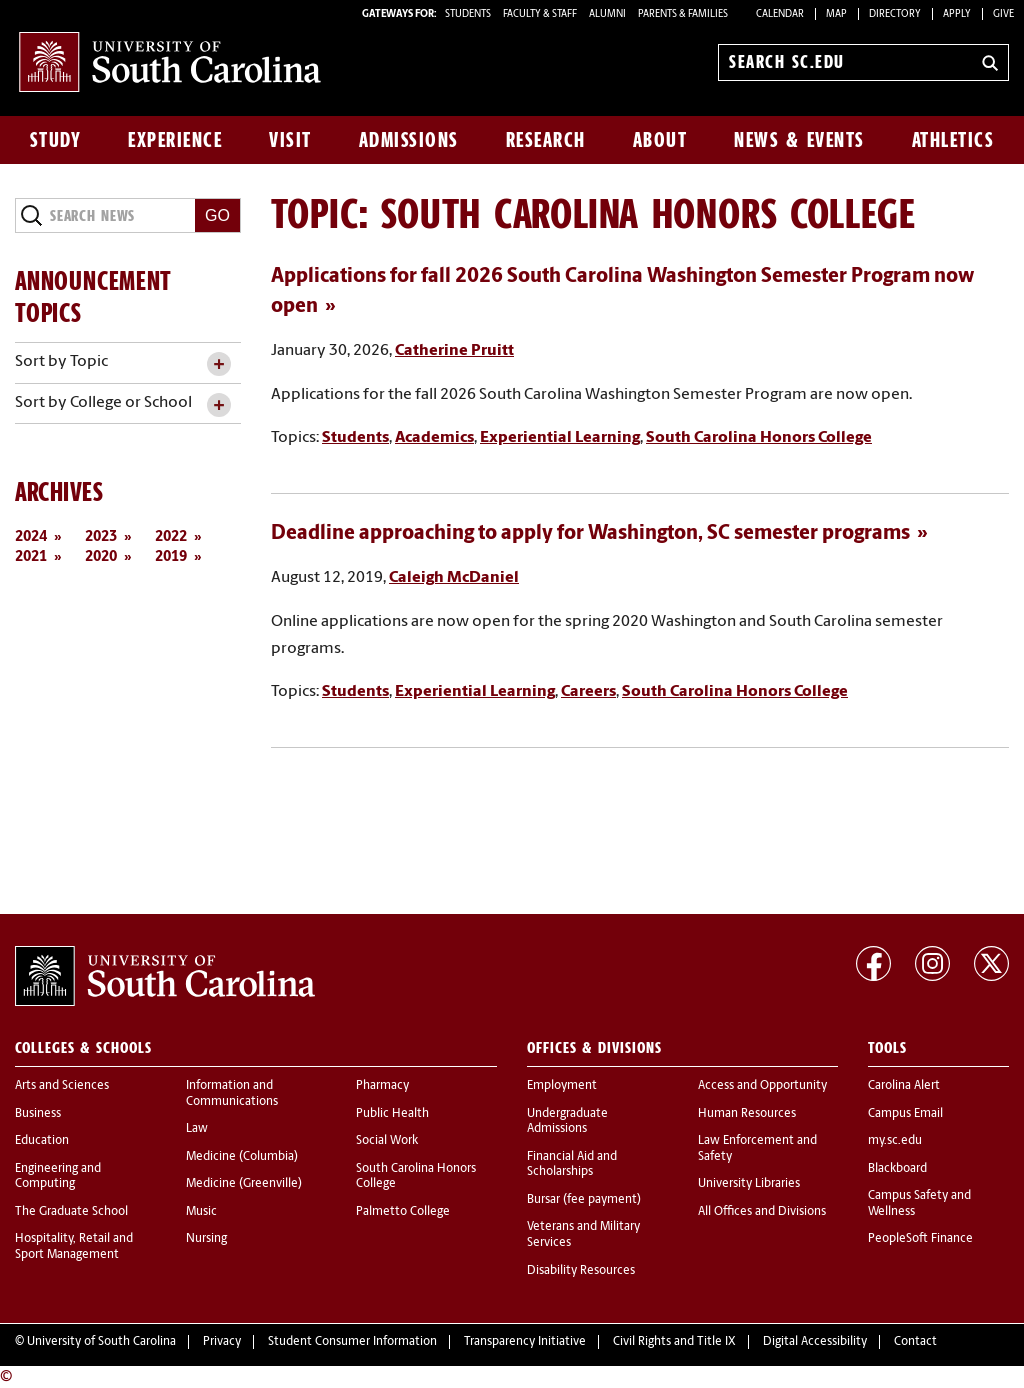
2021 (31, 557)
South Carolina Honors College (759, 438)
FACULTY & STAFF (540, 14)
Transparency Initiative (525, 1342)
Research (546, 140)
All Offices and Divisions (762, 1212)
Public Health (392, 1114)
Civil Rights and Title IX (674, 1342)
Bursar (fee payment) (584, 1200)
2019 (171, 557)
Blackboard (897, 1169)
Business (38, 1114)
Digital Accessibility (815, 1342)
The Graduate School (71, 1212)
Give (1003, 14)
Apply (957, 14)
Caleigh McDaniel (454, 578)
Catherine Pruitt (454, 351)
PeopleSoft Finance (920, 1239)
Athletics (953, 140)
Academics (434, 438)
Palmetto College (403, 1212)
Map (836, 14)
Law (197, 1129)
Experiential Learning (560, 438)
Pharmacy (382, 1086)
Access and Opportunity (762, 1086)
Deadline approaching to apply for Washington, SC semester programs (590, 534)
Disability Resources (581, 1271)
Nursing (206, 1239)
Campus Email (905, 1114)
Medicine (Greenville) (244, 1184)
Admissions (409, 140)
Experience (175, 140)
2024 (31, 537)
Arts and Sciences (62, 1086)
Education (42, 1141)
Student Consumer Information (352, 1342)
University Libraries (749, 1184)
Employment (562, 1086)
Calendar (780, 14)
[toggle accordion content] (218, 364)
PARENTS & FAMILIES (683, 14)
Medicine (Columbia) (242, 1157)
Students (355, 438)
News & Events (799, 140)
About (660, 140)
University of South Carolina (101, 1342)
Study (56, 140)
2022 (171, 537)
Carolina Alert (904, 1086)
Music (201, 1212)
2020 (101, 557)
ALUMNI (607, 14)
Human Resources (747, 1114)
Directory (895, 14)
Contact (915, 1342)
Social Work (387, 1141)
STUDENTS (469, 14)
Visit (290, 140)
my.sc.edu (895, 1141)
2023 (101, 537)
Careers (588, 692)
